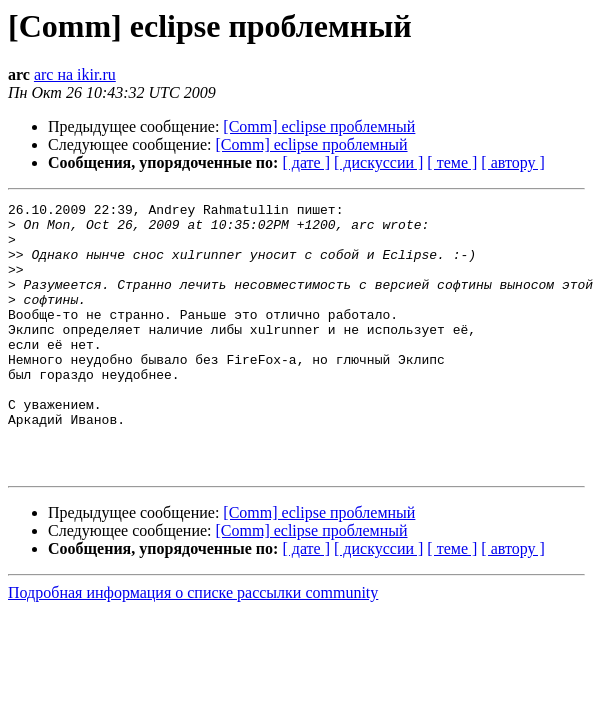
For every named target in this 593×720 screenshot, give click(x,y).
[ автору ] (512, 162)
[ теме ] (452, 162)
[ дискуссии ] (378, 162)
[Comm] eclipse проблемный (319, 126)
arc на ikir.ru (75, 74)
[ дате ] (306, 162)
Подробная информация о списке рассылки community (193, 646)
